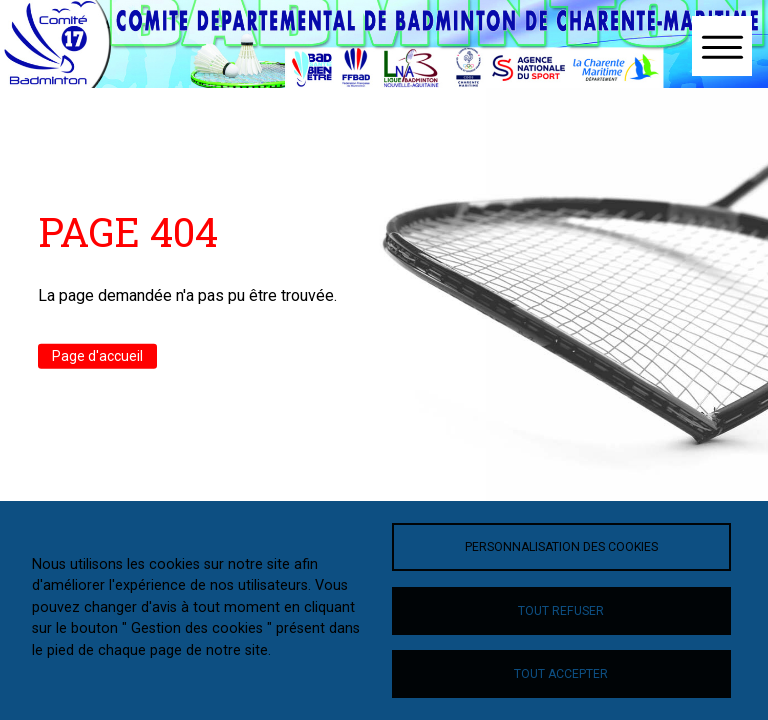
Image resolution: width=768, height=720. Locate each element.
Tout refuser (561, 611)
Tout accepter (561, 674)
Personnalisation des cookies (561, 547)
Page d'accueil (97, 356)
